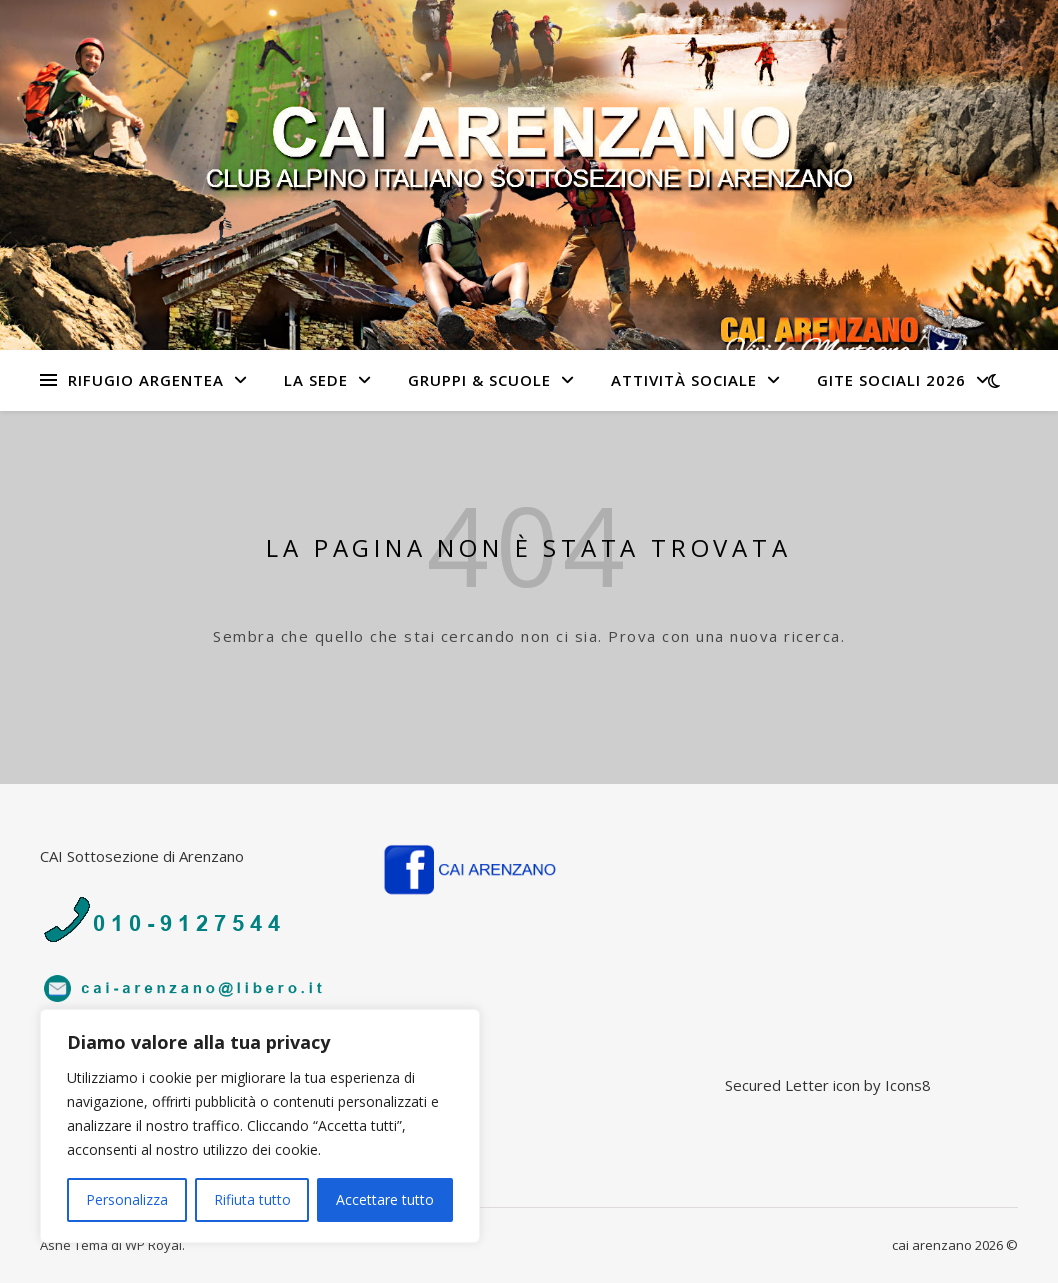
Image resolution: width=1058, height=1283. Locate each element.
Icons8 (908, 1085)
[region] (260, 1126)
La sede (316, 380)
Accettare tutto (385, 1199)
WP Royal (153, 1245)
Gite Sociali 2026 (891, 380)
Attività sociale (684, 380)
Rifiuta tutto (252, 1199)
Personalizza (127, 1199)
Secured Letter (777, 1085)
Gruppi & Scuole (479, 380)
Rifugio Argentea (146, 380)
